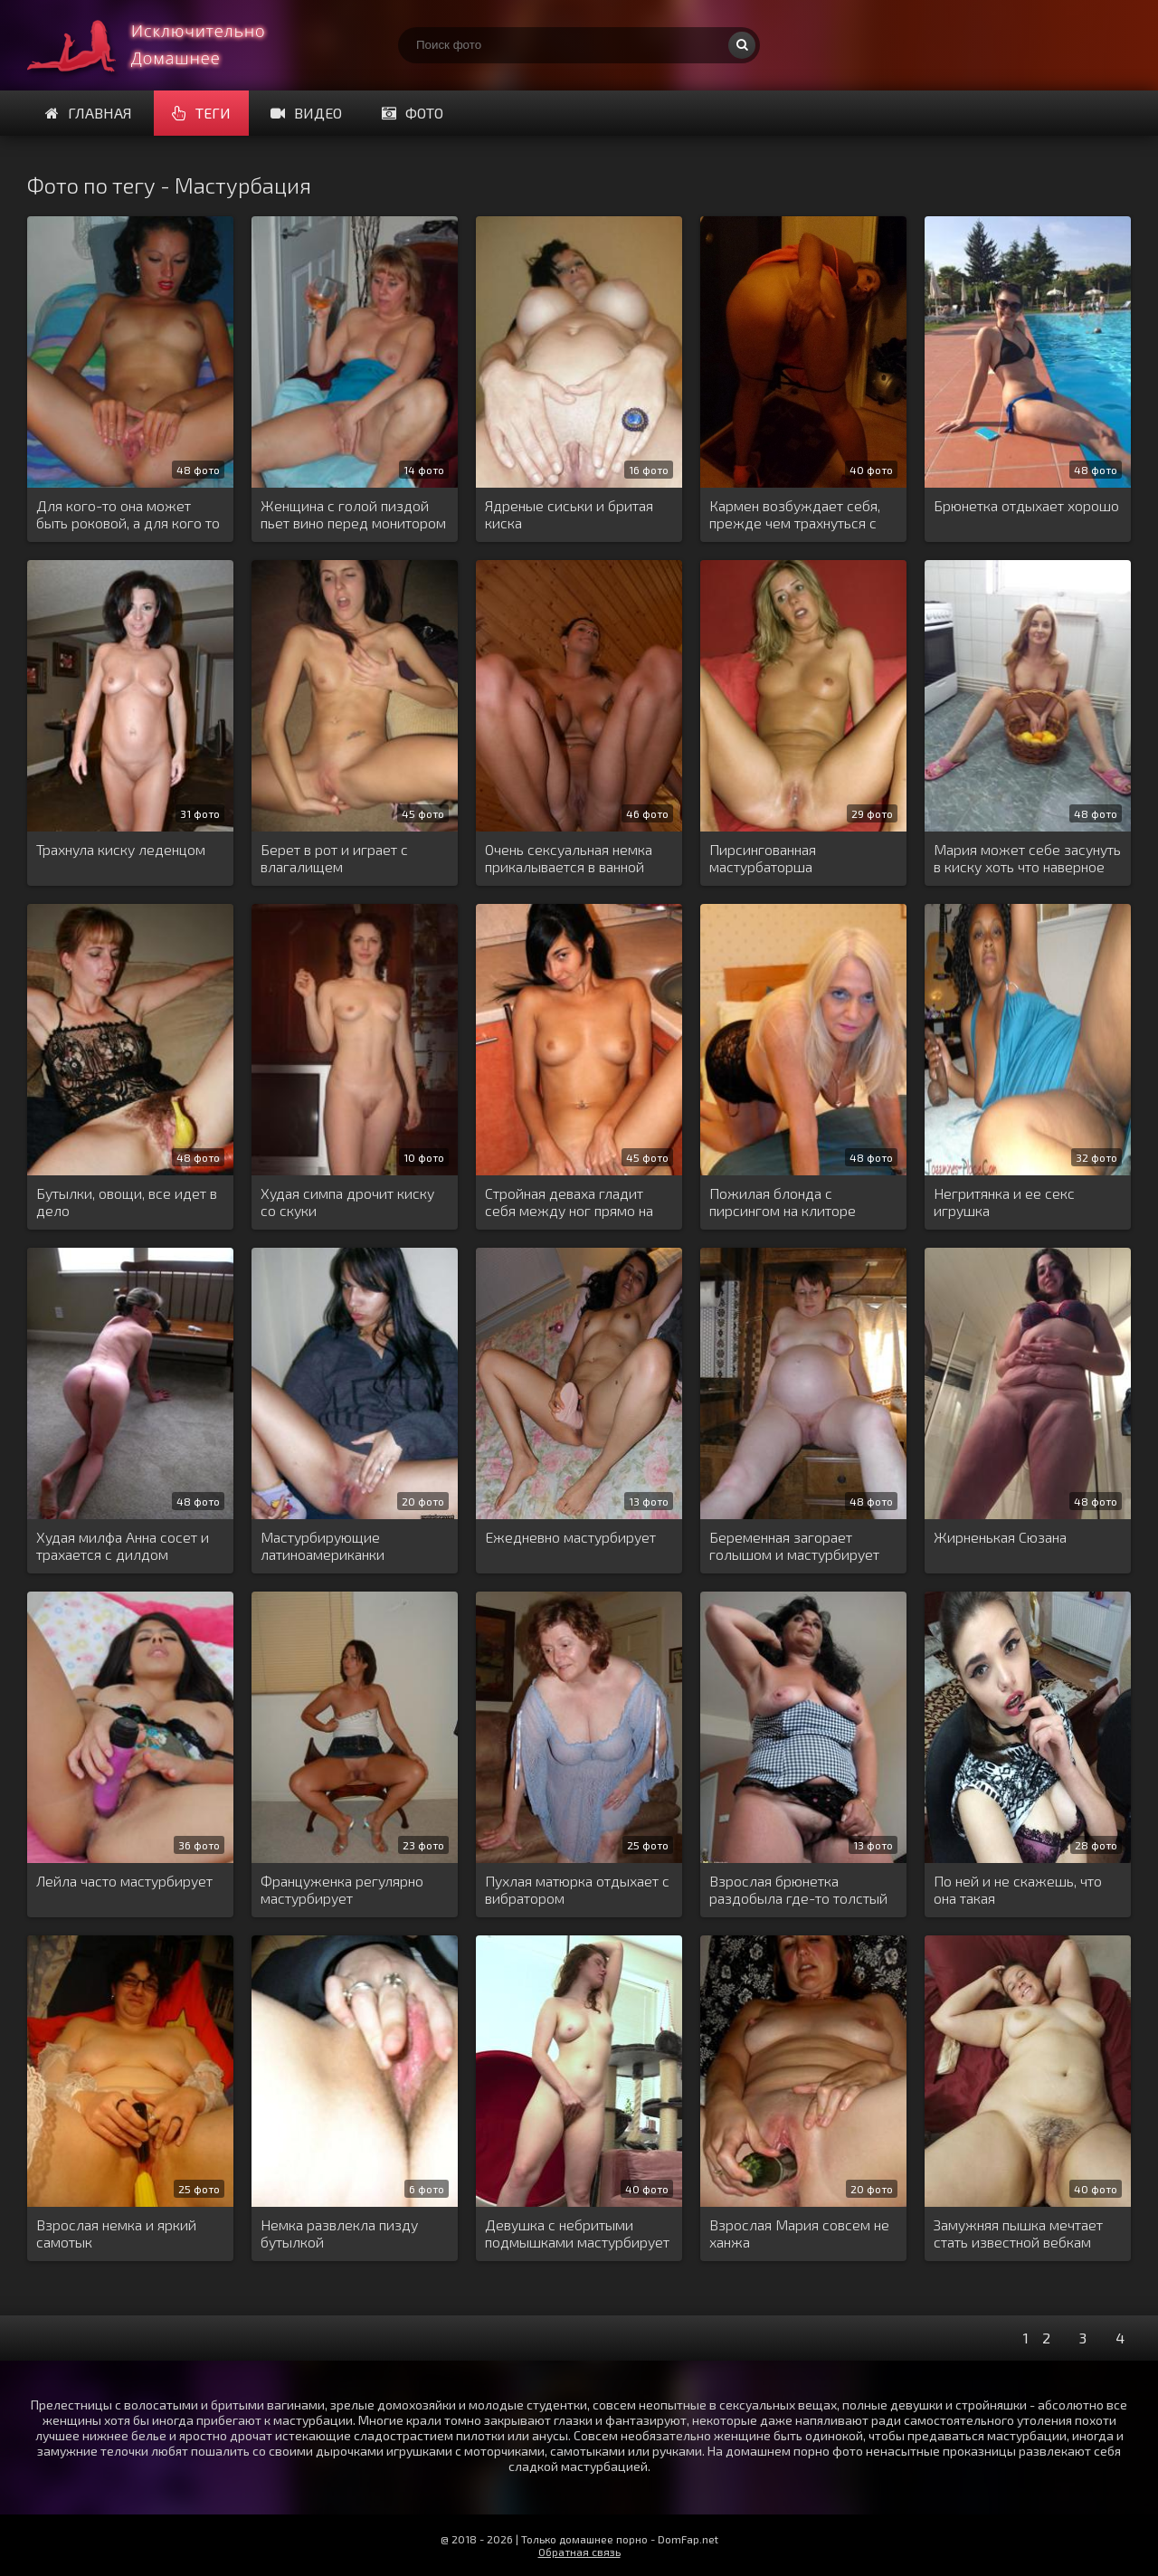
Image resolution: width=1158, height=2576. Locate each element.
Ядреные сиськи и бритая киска (569, 514)
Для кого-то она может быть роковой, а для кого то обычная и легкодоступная (128, 515)
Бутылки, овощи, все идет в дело (126, 1201)
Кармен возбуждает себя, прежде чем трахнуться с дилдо (794, 515)
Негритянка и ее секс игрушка (1004, 1201)
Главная (88, 112)
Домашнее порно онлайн (163, 45)
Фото (412, 112)
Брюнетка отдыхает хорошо (1026, 505)
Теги (201, 112)
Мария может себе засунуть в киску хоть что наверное (1027, 858)
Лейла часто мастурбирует (124, 1880)
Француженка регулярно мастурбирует (342, 1889)
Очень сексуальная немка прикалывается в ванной (568, 858)
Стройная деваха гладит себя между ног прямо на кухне (569, 1202)
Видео (306, 112)
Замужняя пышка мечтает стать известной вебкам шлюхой (1018, 2234)
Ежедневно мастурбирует (570, 1536)
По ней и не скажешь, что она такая (1018, 1889)
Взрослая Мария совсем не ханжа (799, 2233)
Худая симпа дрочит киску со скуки (347, 1201)
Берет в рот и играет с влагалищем (334, 858)
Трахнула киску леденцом (120, 849)
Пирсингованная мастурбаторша (762, 858)
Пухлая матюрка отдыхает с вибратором (577, 1889)
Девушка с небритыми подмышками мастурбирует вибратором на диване (577, 2234)
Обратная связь (579, 2551)
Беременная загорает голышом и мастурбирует (794, 1545)
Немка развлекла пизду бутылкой (339, 2233)
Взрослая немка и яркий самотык (116, 2233)
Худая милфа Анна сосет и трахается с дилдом (122, 1545)
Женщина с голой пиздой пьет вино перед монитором (353, 514)
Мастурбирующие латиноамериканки (322, 1545)
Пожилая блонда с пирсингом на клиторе (782, 1201)
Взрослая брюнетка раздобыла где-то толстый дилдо (798, 1890)
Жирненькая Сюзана (1000, 1536)
